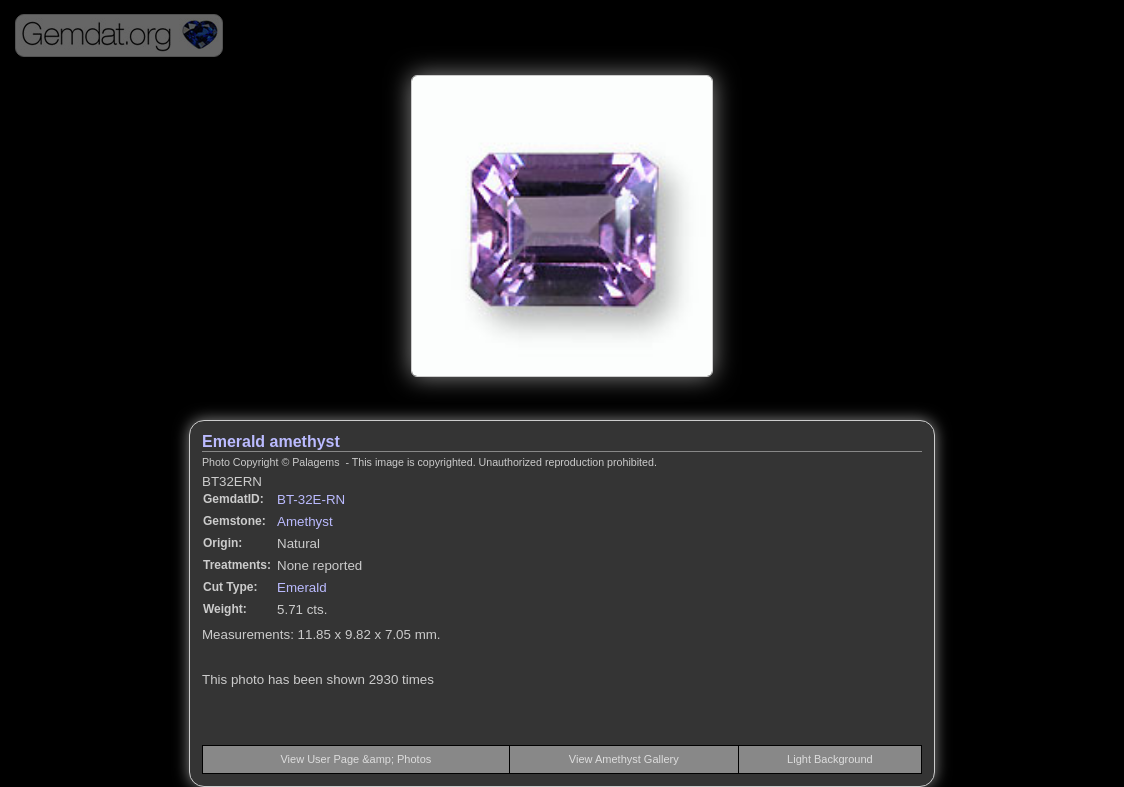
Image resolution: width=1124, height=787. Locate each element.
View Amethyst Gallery (624, 759)
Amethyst (305, 521)
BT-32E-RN (311, 499)
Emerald (302, 587)
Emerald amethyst (271, 441)
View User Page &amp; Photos (355, 759)
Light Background (830, 759)
